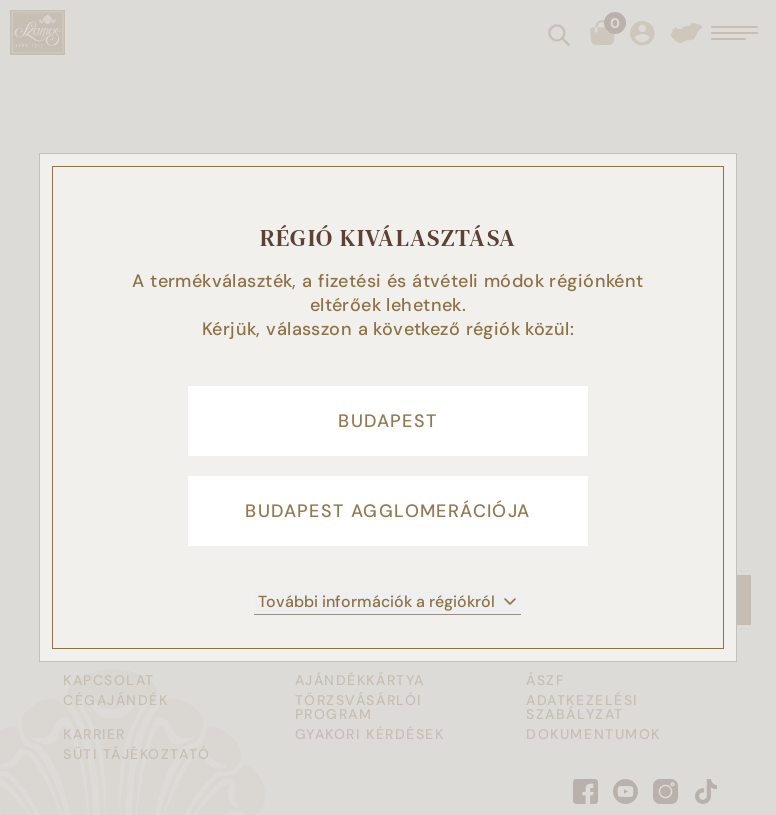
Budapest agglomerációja (387, 511)
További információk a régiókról (387, 601)
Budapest (387, 421)
